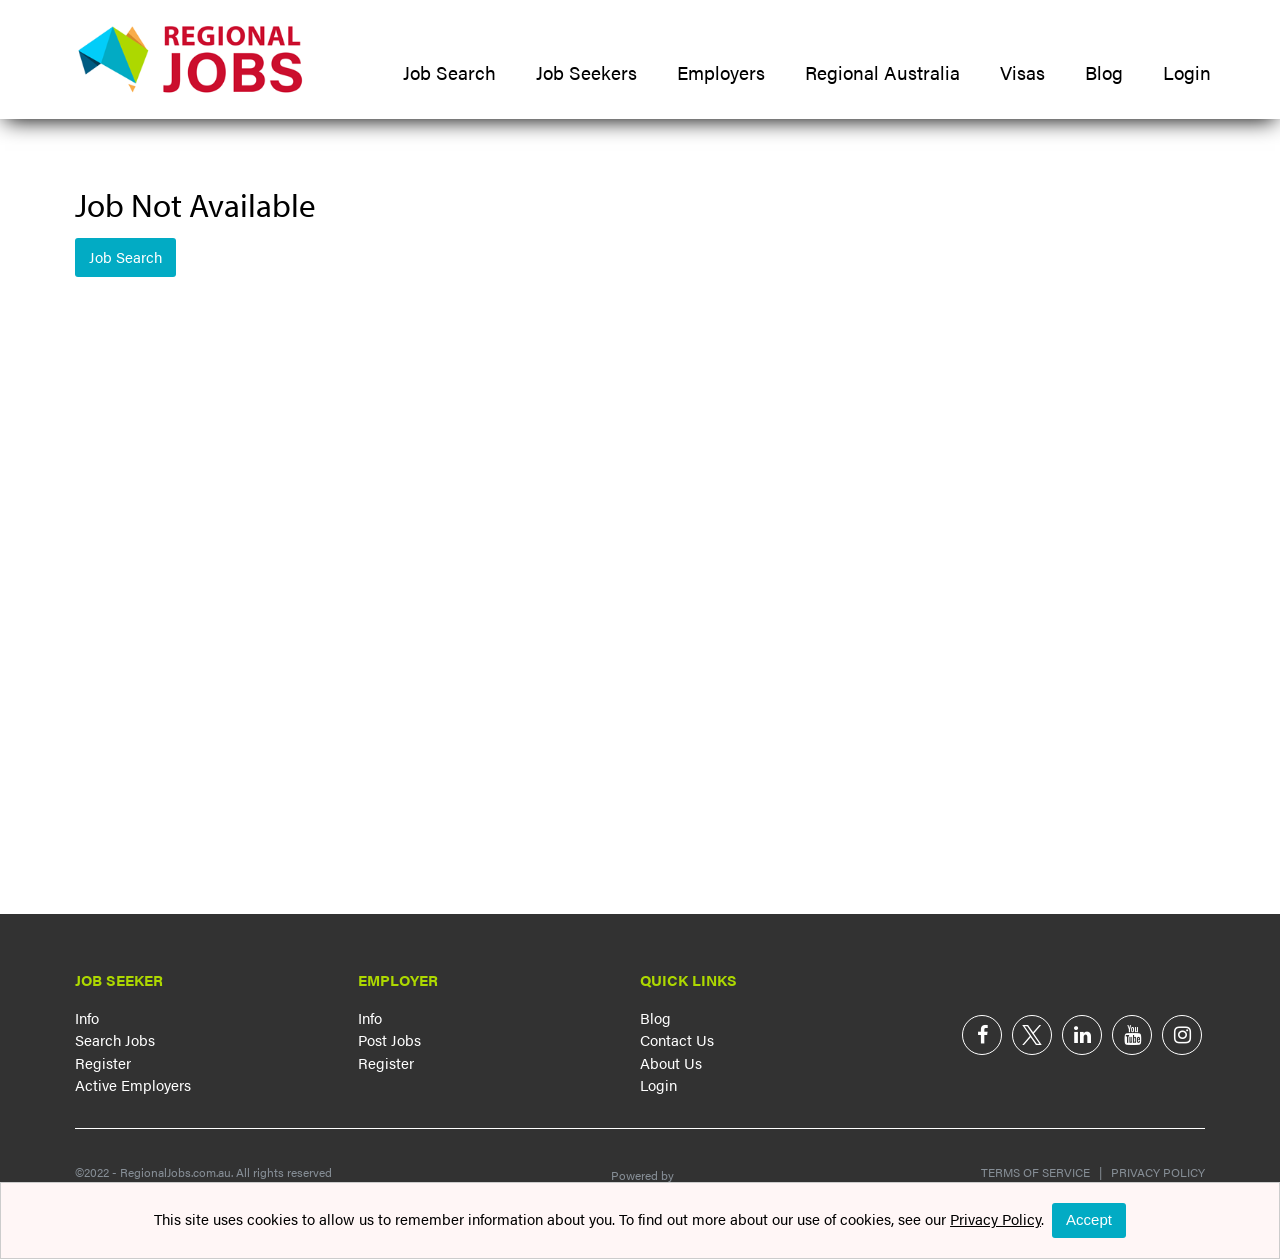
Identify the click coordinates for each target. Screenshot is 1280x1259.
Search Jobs (115, 1039)
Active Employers (133, 1084)
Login (1187, 72)
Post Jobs (389, 1039)
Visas (1022, 72)
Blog (1104, 72)
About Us (671, 1062)
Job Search (449, 72)
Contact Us (677, 1039)
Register (103, 1062)
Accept (1089, 1219)
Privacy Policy (1153, 1172)
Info (87, 1017)
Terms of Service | (1041, 1172)
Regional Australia (882, 72)
